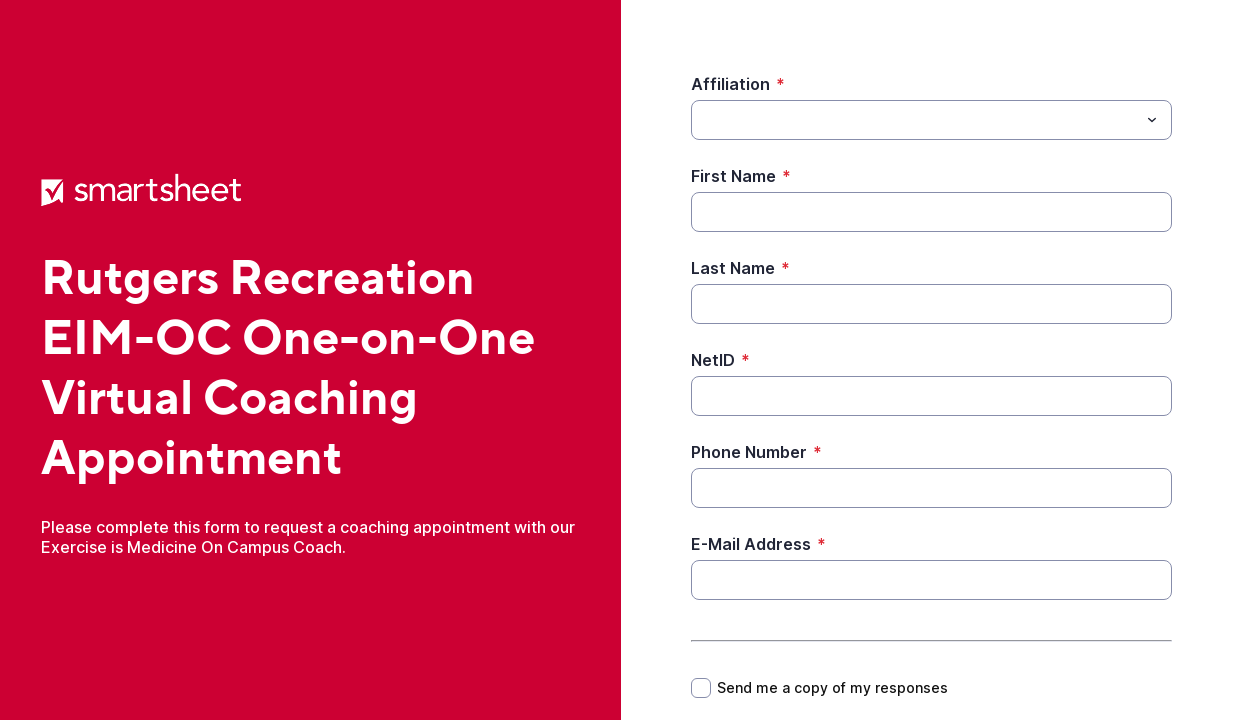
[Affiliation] (915, 120)
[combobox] (931, 120)
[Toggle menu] (1152, 120)
